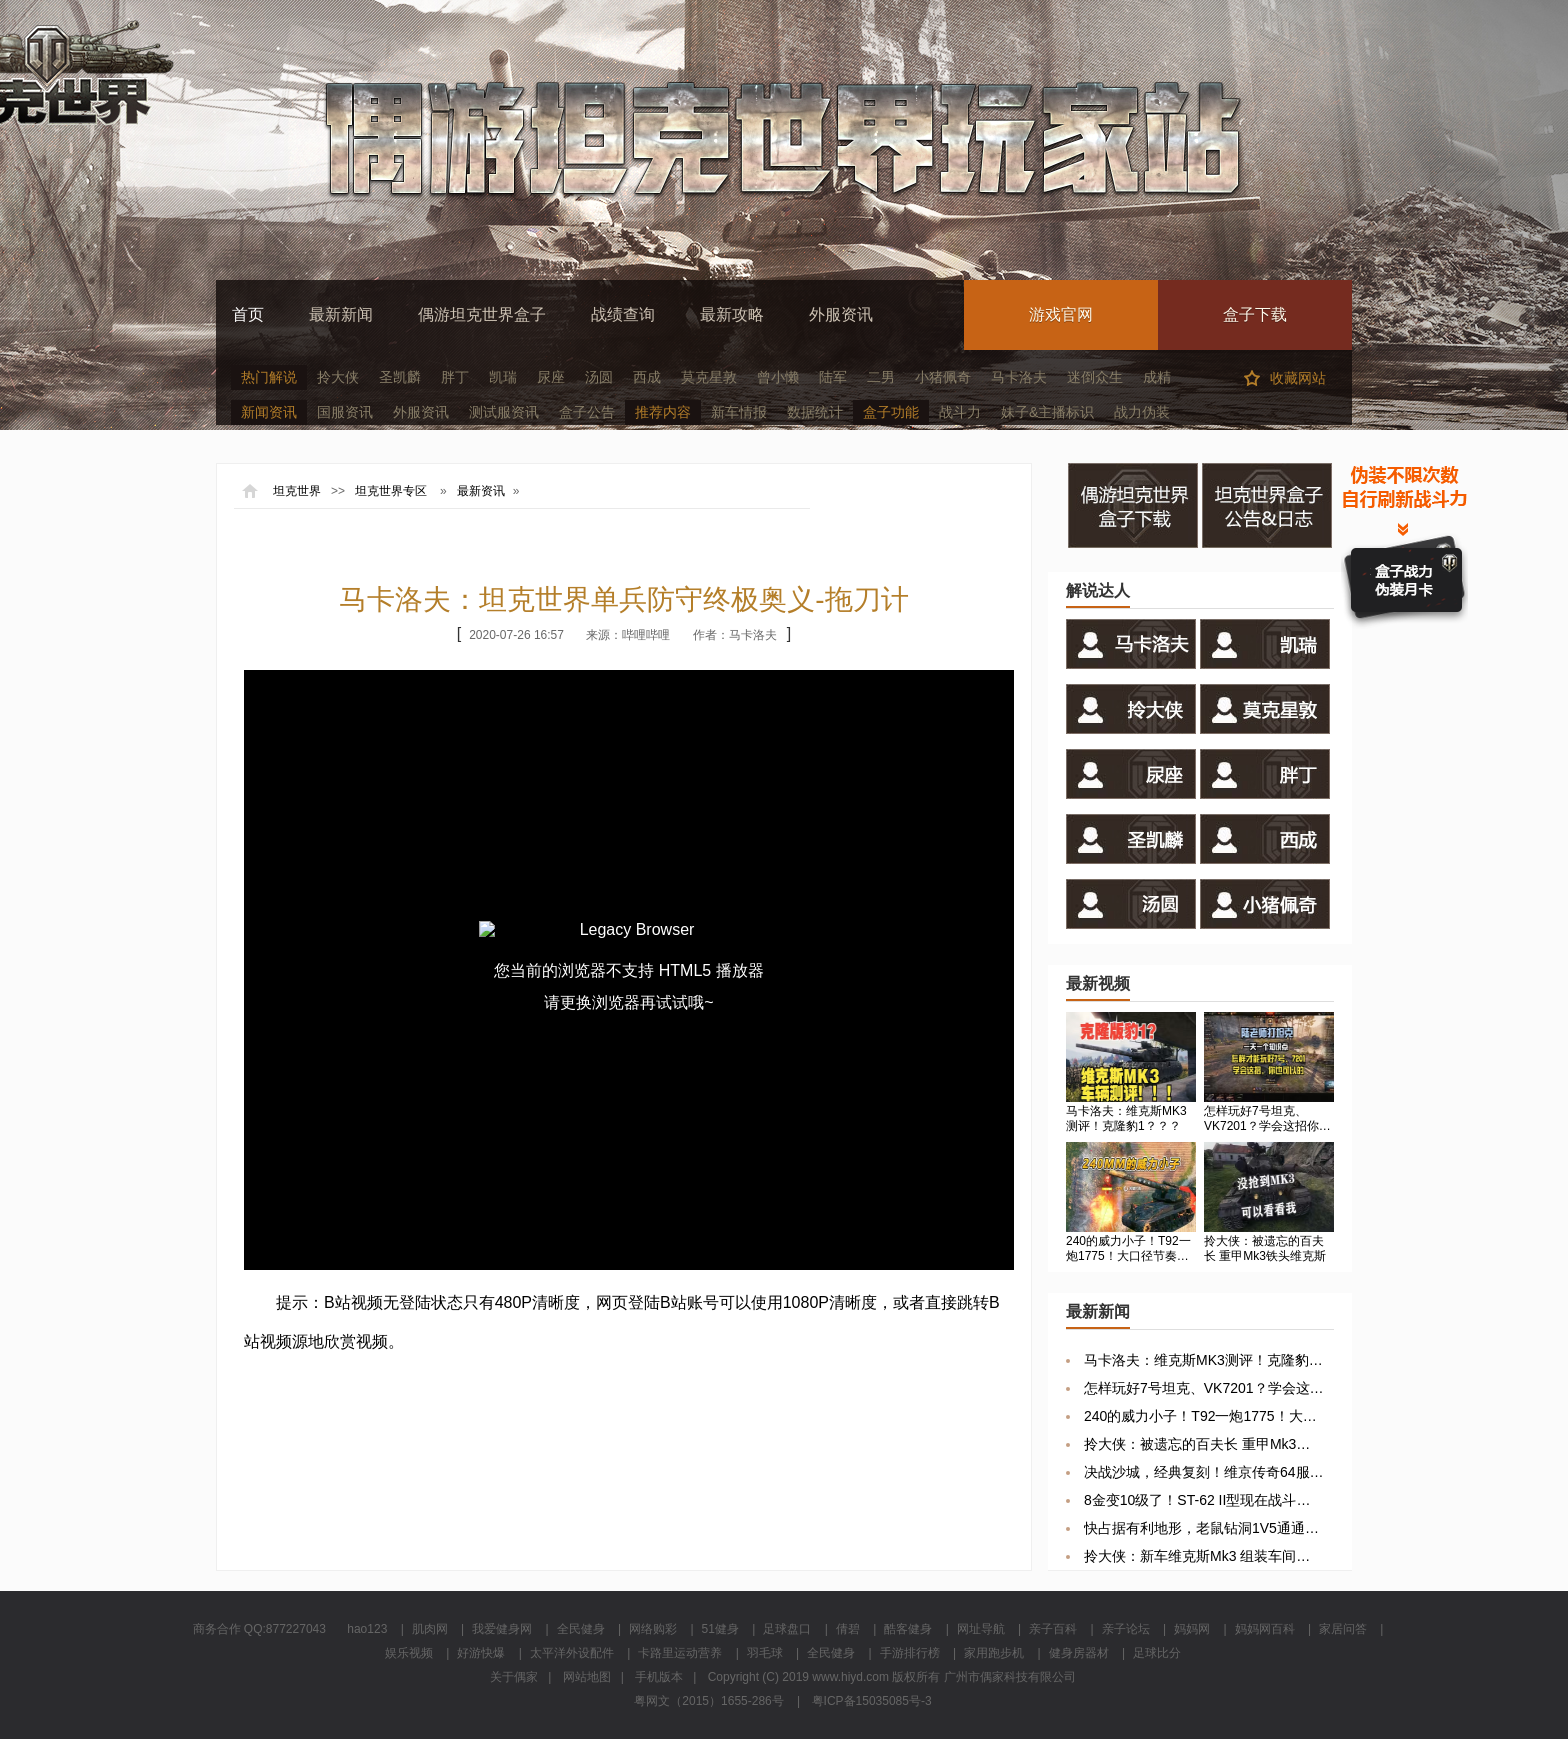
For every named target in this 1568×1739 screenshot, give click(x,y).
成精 (1157, 377)
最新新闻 (341, 314)
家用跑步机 (994, 1653)
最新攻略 (732, 314)
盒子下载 (1255, 314)
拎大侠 (338, 377)
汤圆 (599, 377)
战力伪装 (1142, 412)
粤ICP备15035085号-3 (872, 1701)
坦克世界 (297, 491)
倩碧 (848, 1629)
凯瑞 (503, 377)
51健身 (720, 1629)
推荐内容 (663, 412)
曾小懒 (778, 377)
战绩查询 (623, 314)
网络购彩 (653, 1629)
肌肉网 (430, 1629)
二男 (881, 377)
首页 (248, 314)
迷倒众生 (1095, 377)
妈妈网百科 (1265, 1629)
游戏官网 (1061, 314)
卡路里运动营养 (680, 1653)
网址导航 (981, 1629)
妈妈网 (1192, 1629)
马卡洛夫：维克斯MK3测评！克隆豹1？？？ (1204, 1360)
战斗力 (960, 412)
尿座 (551, 377)
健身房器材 (1079, 1653)
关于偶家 (514, 1677)
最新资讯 (481, 491)
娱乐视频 (409, 1653)
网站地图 (587, 1677)
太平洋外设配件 (572, 1653)
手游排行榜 (910, 1653)
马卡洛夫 (1019, 377)
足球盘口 (787, 1629)
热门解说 (269, 377)
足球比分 (1157, 1653)
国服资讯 (345, 412)
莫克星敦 (709, 377)
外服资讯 (841, 314)
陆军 (833, 377)
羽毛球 (765, 1653)
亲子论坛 (1126, 1629)
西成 (647, 377)
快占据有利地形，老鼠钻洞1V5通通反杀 (1204, 1528)
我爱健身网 (502, 1629)
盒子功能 (891, 412)
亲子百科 (1053, 1629)
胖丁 (455, 377)
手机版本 (659, 1677)
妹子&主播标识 (1047, 412)
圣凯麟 (400, 377)
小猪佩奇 (943, 377)
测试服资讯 (504, 412)
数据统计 (815, 412)
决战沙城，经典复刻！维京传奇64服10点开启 (1204, 1472)
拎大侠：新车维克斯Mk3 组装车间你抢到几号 (1204, 1556)
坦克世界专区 (391, 491)
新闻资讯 (269, 412)
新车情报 (739, 412)
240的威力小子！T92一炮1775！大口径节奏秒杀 (1204, 1416)
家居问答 (1343, 1629)
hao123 (367, 1629)
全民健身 (581, 1629)
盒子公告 (587, 412)
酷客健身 (908, 1629)
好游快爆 (481, 1653)
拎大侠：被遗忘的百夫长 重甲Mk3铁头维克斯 (1204, 1444)
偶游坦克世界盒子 (482, 314)
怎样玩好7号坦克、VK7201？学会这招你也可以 (1204, 1388)
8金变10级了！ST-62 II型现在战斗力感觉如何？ (1204, 1500)
